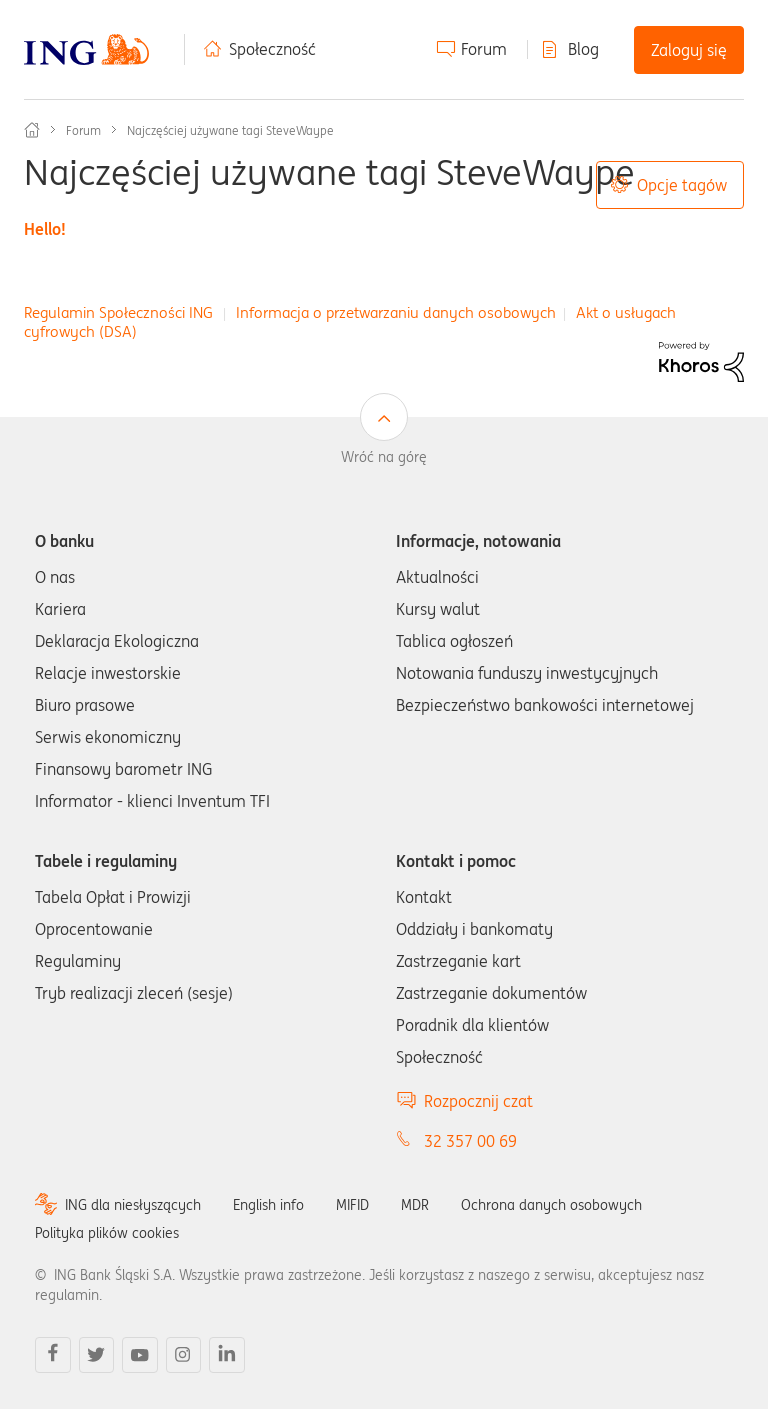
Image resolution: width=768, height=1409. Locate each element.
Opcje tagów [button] (682, 185)
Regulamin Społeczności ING (118, 312)
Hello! (45, 229)
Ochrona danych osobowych (551, 1205)
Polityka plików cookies (107, 1233)
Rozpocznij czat (478, 1101)
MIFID (352, 1205)
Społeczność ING (32, 130)
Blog (583, 49)
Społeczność (272, 49)
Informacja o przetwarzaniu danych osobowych (396, 312)
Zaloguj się (689, 50)
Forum (484, 49)
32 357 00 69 (470, 1141)
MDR (415, 1205)
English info (268, 1205)
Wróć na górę (384, 457)
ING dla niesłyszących (133, 1205)
